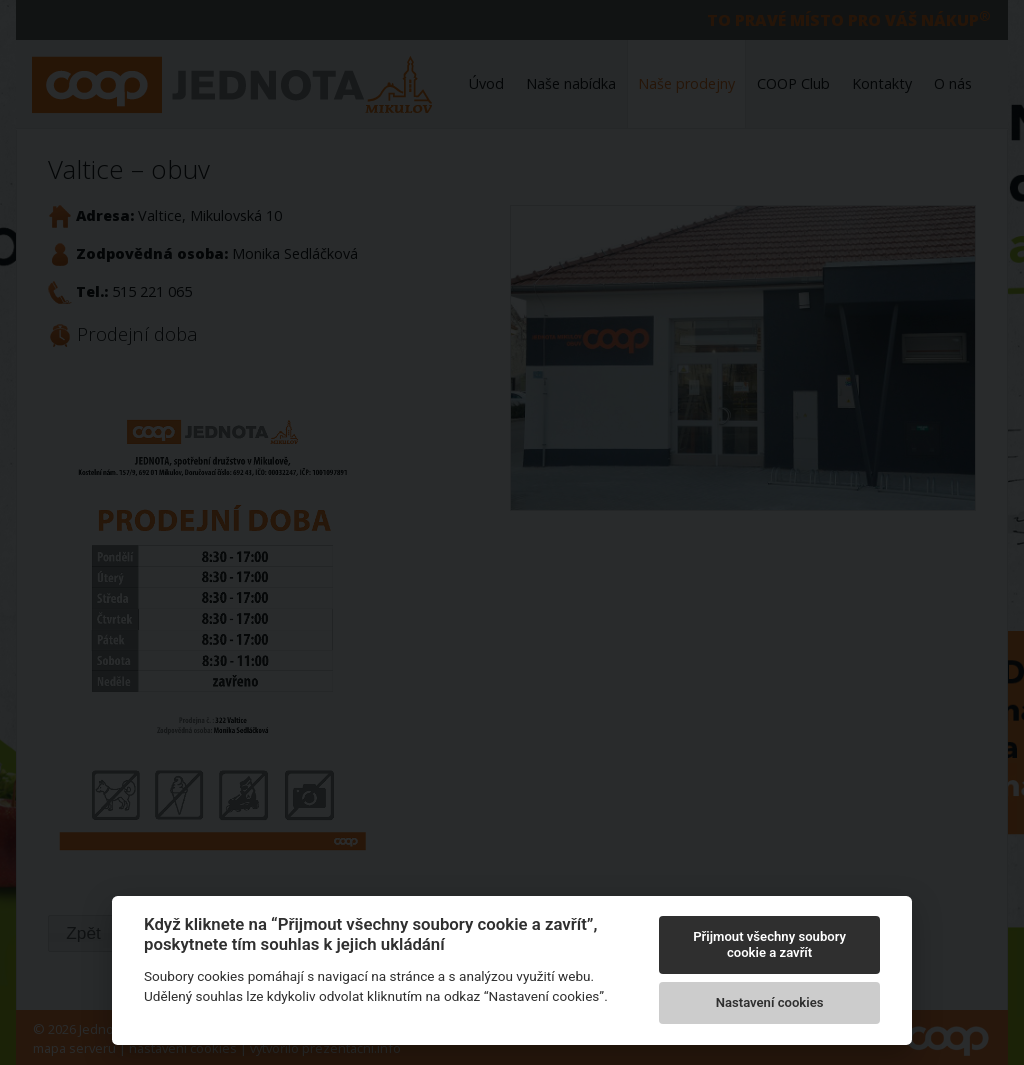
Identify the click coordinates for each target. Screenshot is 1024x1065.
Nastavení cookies (770, 1002)
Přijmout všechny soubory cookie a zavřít (769, 944)
